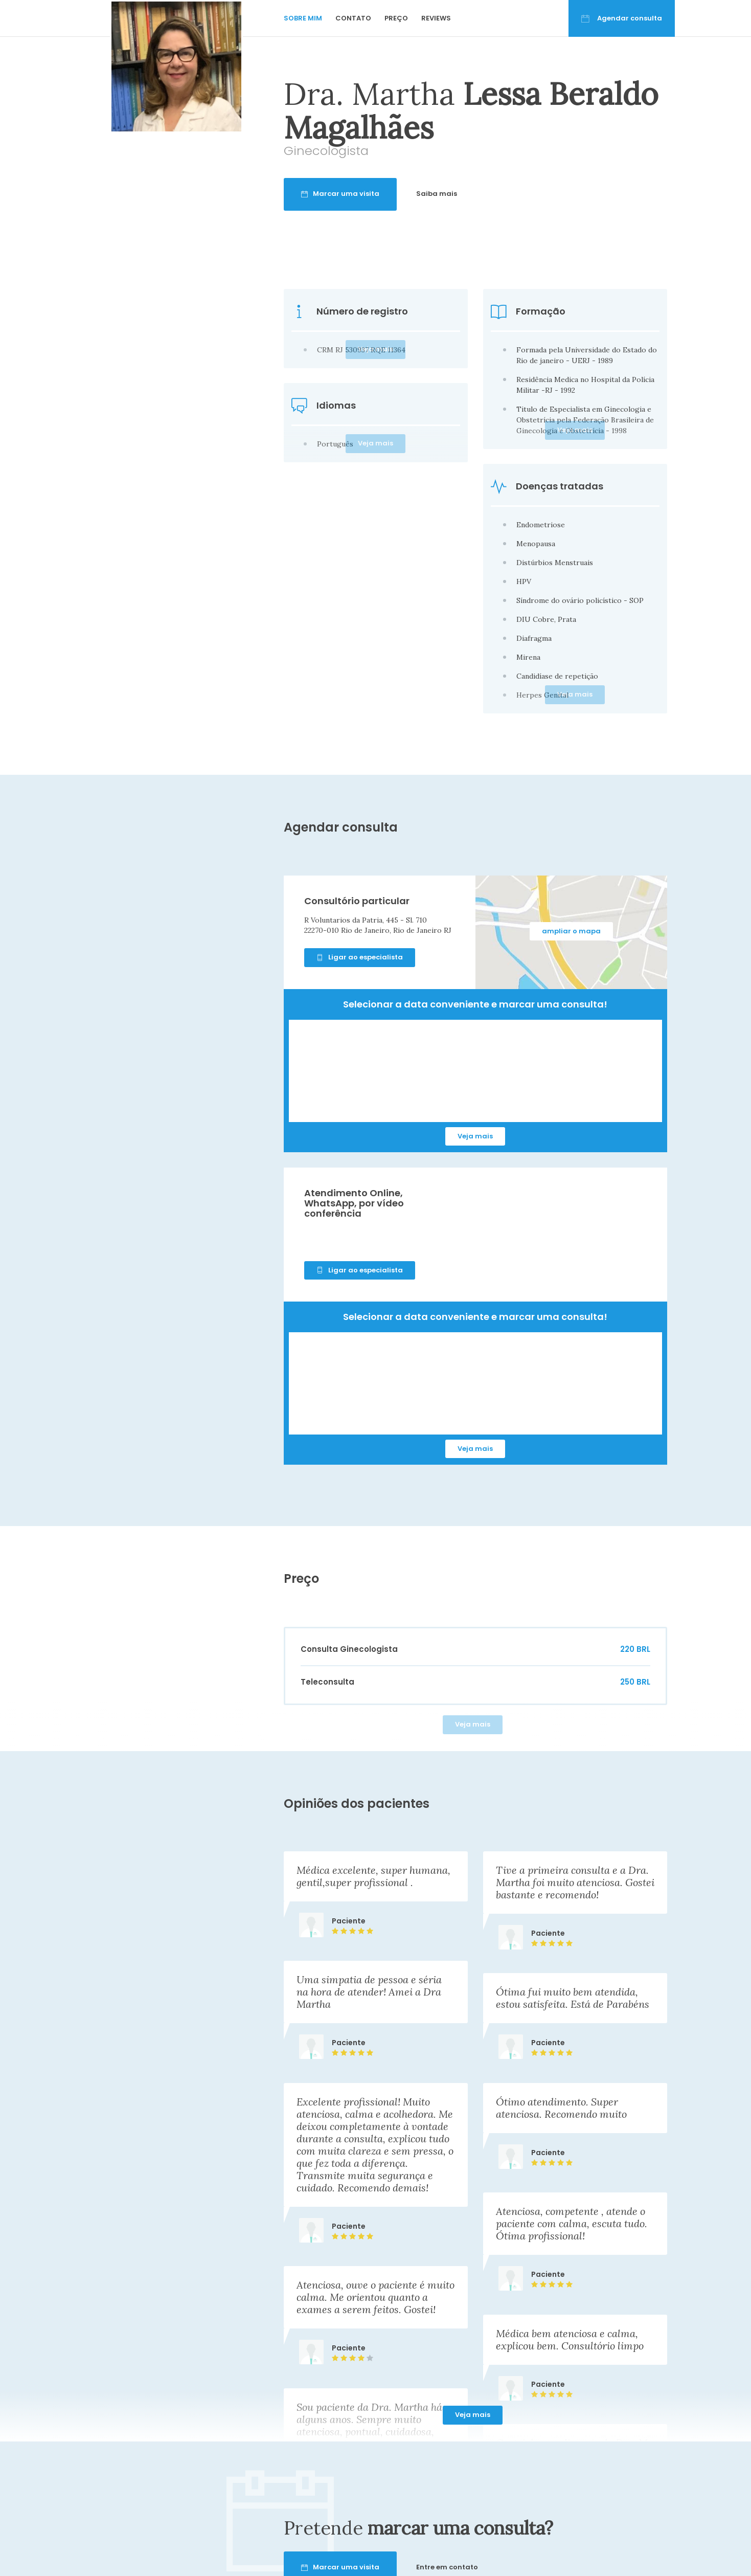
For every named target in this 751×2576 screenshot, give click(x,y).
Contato (353, 18)
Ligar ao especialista (359, 957)
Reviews (436, 18)
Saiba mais (476, 193)
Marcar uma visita (379, 193)
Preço (396, 18)
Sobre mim (303, 18)
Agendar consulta (621, 18)
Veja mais (475, 1136)
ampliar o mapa (571, 931)
